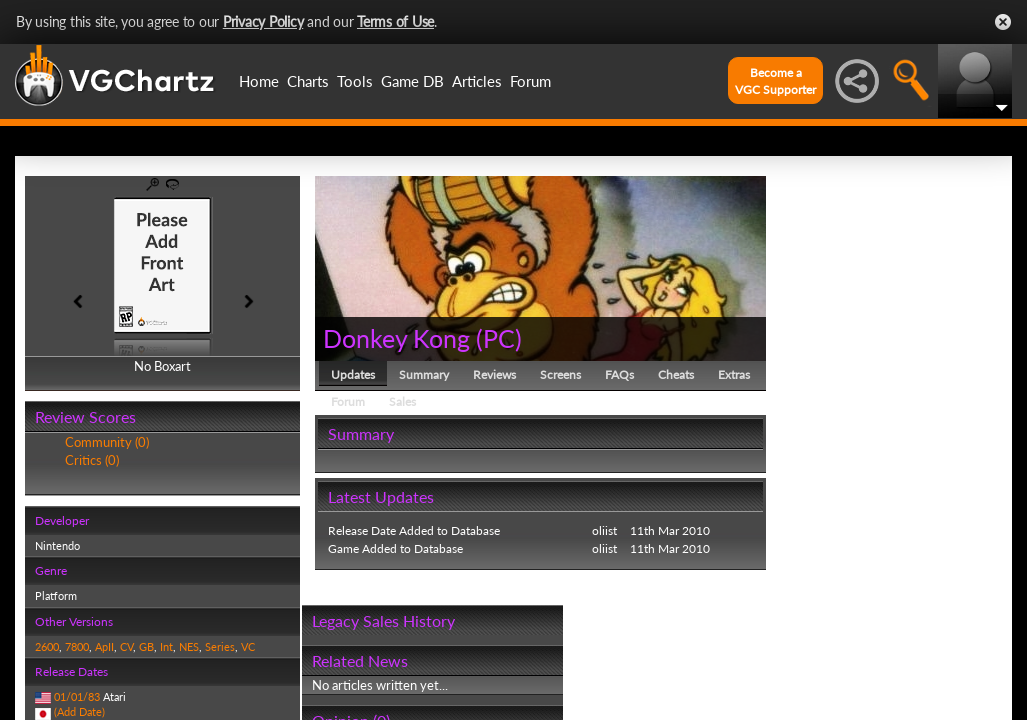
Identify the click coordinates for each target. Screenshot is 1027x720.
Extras (734, 374)
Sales (402, 401)
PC (499, 338)
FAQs (619, 374)
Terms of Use (395, 21)
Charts (308, 81)
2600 (47, 646)
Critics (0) (92, 460)
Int (166, 646)
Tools (355, 81)
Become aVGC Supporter (775, 81)
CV (126, 646)
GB (146, 646)
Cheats (676, 374)
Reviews (494, 374)
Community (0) (107, 442)
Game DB (412, 81)
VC (248, 646)
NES (189, 646)
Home (259, 81)
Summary (424, 374)
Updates (353, 374)
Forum (530, 81)
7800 (77, 646)
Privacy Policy (263, 21)
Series (220, 646)
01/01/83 (77, 696)
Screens (560, 374)
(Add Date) (79, 711)
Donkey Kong (396, 338)
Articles (477, 81)
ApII (104, 646)
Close (1003, 22)
